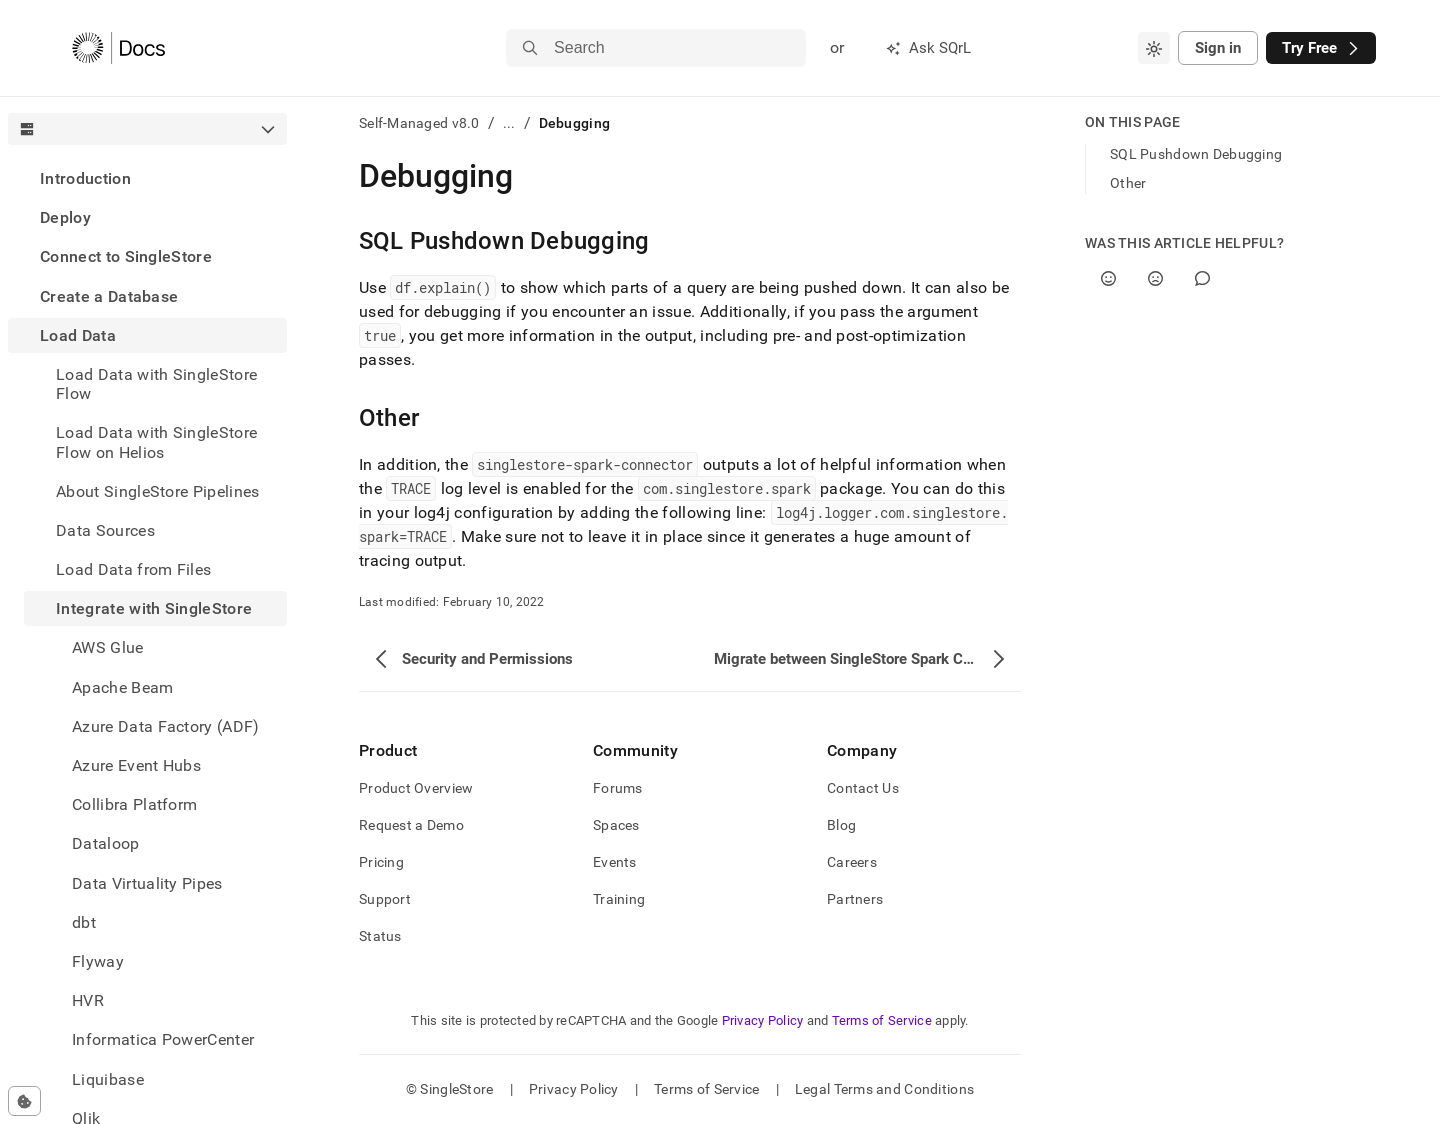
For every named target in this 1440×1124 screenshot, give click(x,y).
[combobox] (1154, 48)
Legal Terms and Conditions (884, 1089)
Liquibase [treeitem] (108, 1079)
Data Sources (105, 530)
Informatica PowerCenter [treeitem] (163, 1039)
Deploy (65, 217)
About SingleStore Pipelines (158, 491)
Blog (841, 825)
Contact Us (863, 788)
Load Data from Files (133, 569)
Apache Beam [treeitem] (123, 687)
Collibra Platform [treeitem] (134, 804)
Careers (852, 862)
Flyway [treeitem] (98, 961)
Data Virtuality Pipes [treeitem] (147, 883)
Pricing (381, 862)
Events (615, 862)
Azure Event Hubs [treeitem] (136, 765)
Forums (618, 788)
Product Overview (416, 788)
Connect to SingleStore (126, 256)
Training (619, 899)
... (509, 123)
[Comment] (1202, 278)
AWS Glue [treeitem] (108, 647)
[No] (1155, 278)
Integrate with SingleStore (154, 608)
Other (1128, 183)
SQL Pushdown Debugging (1196, 154)
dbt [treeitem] (84, 922)
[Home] (118, 48)
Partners (855, 899)
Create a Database (109, 296)
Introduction (85, 178)
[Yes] (1108, 278)
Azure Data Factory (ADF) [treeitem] (166, 726)
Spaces (616, 825)
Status (380, 936)
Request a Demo (411, 825)
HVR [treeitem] (88, 1000)
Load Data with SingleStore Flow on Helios (156, 442)
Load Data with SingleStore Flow (156, 384)
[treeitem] (147, 178)
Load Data (78, 335)
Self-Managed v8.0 (419, 123)
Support (385, 899)
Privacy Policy (763, 1020)
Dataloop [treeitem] (106, 843)
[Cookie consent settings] (24, 1101)
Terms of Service (882, 1020)
